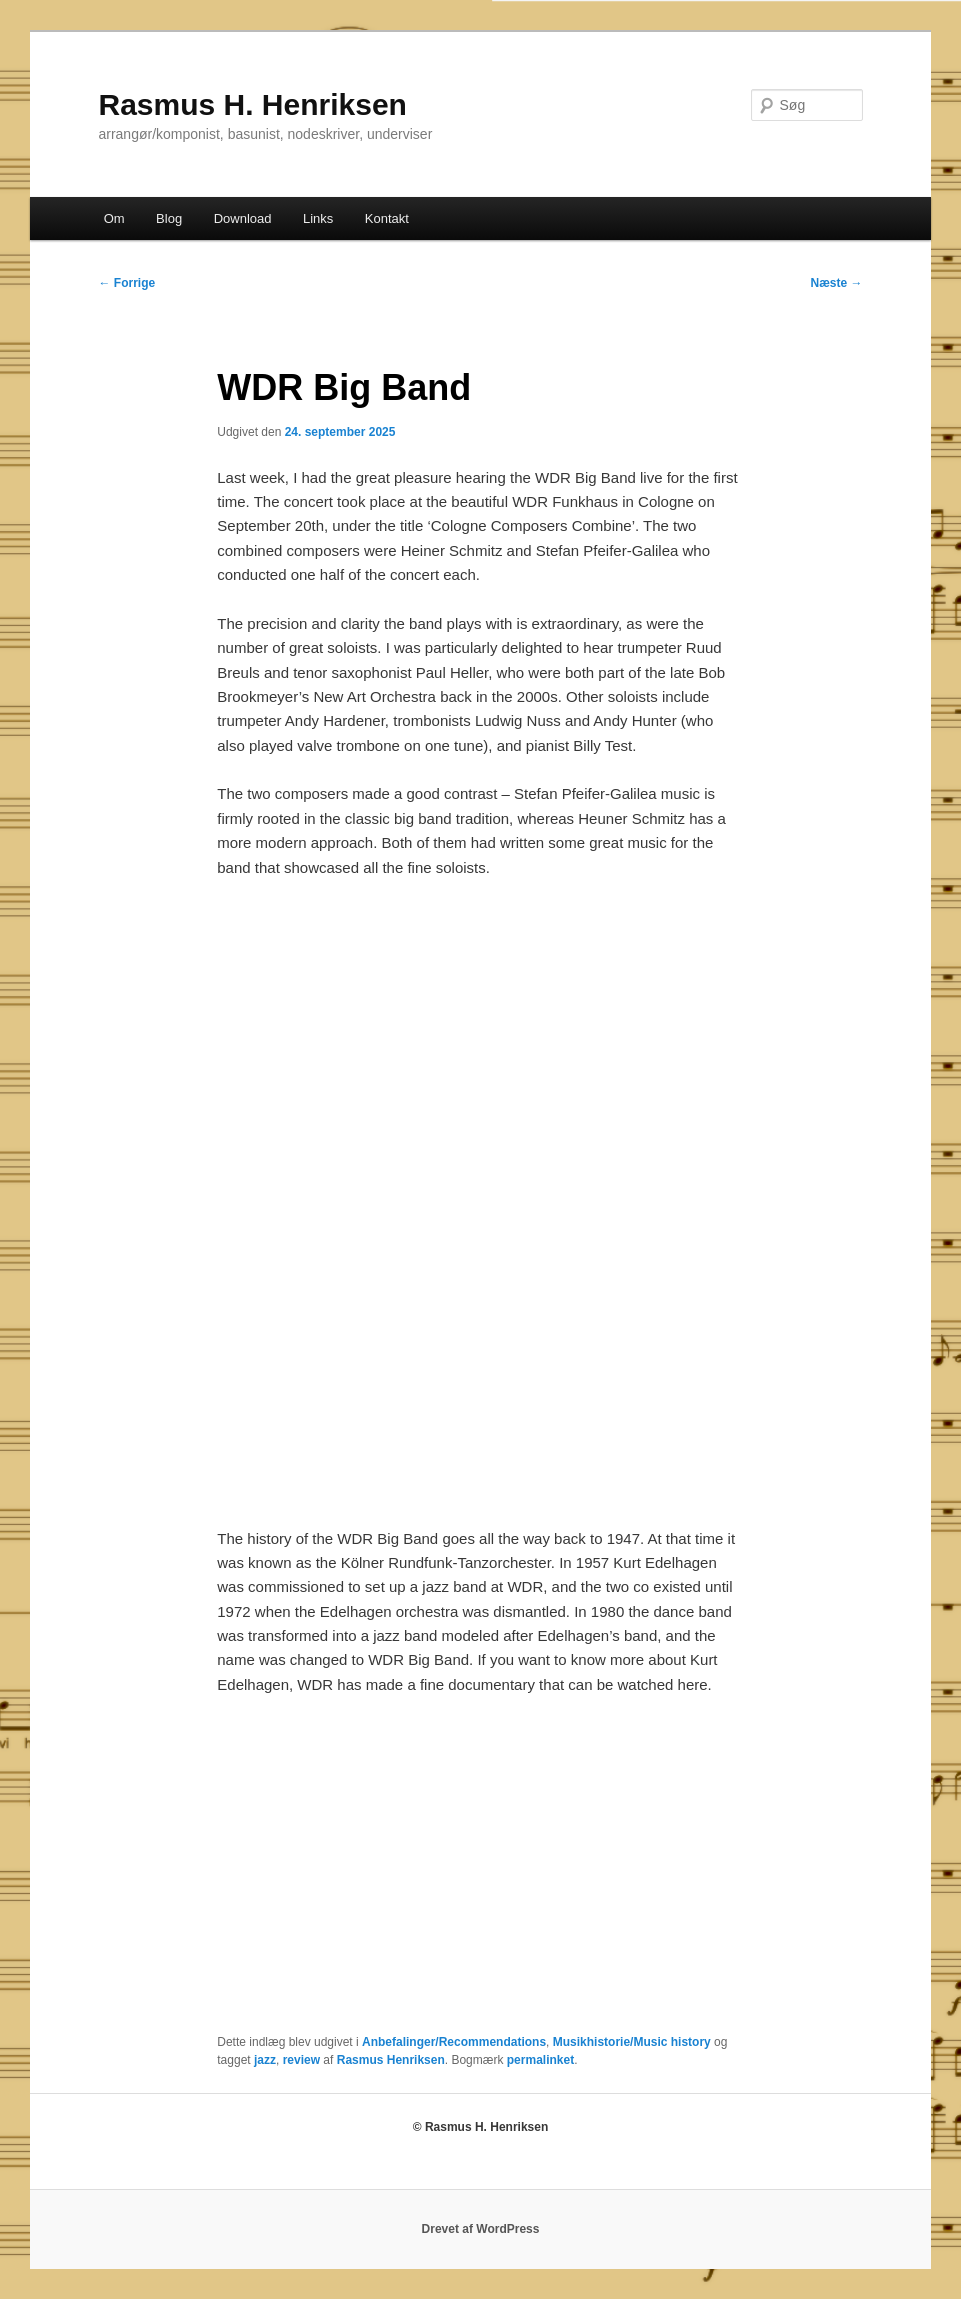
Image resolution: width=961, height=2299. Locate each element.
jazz (265, 2060)
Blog (169, 218)
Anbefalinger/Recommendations (454, 2042)
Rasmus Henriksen (391, 2060)
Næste (837, 283)
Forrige (126, 283)
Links (318, 218)
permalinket (540, 2060)
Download (243, 218)
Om (114, 218)
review (301, 2060)
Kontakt (387, 218)
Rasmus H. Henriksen (252, 104)
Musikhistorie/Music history (632, 2042)
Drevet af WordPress (481, 2229)
